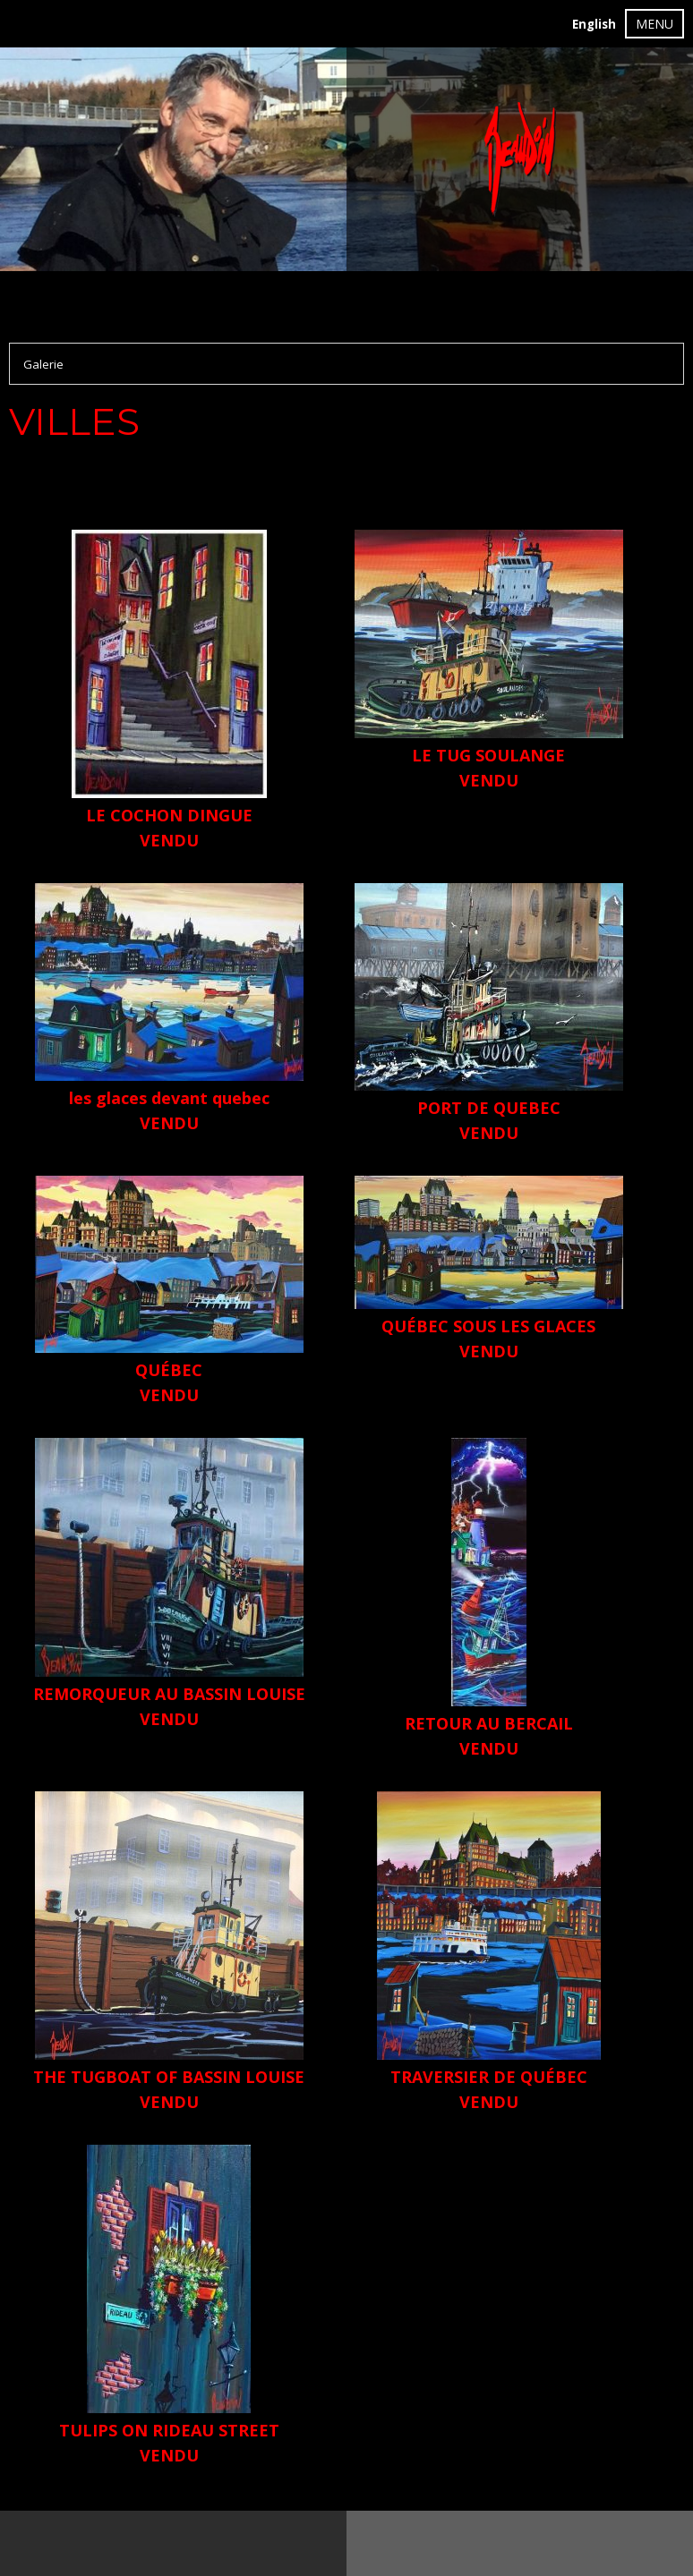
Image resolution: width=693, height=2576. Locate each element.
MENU (654, 23)
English (594, 24)
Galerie (43, 364)
